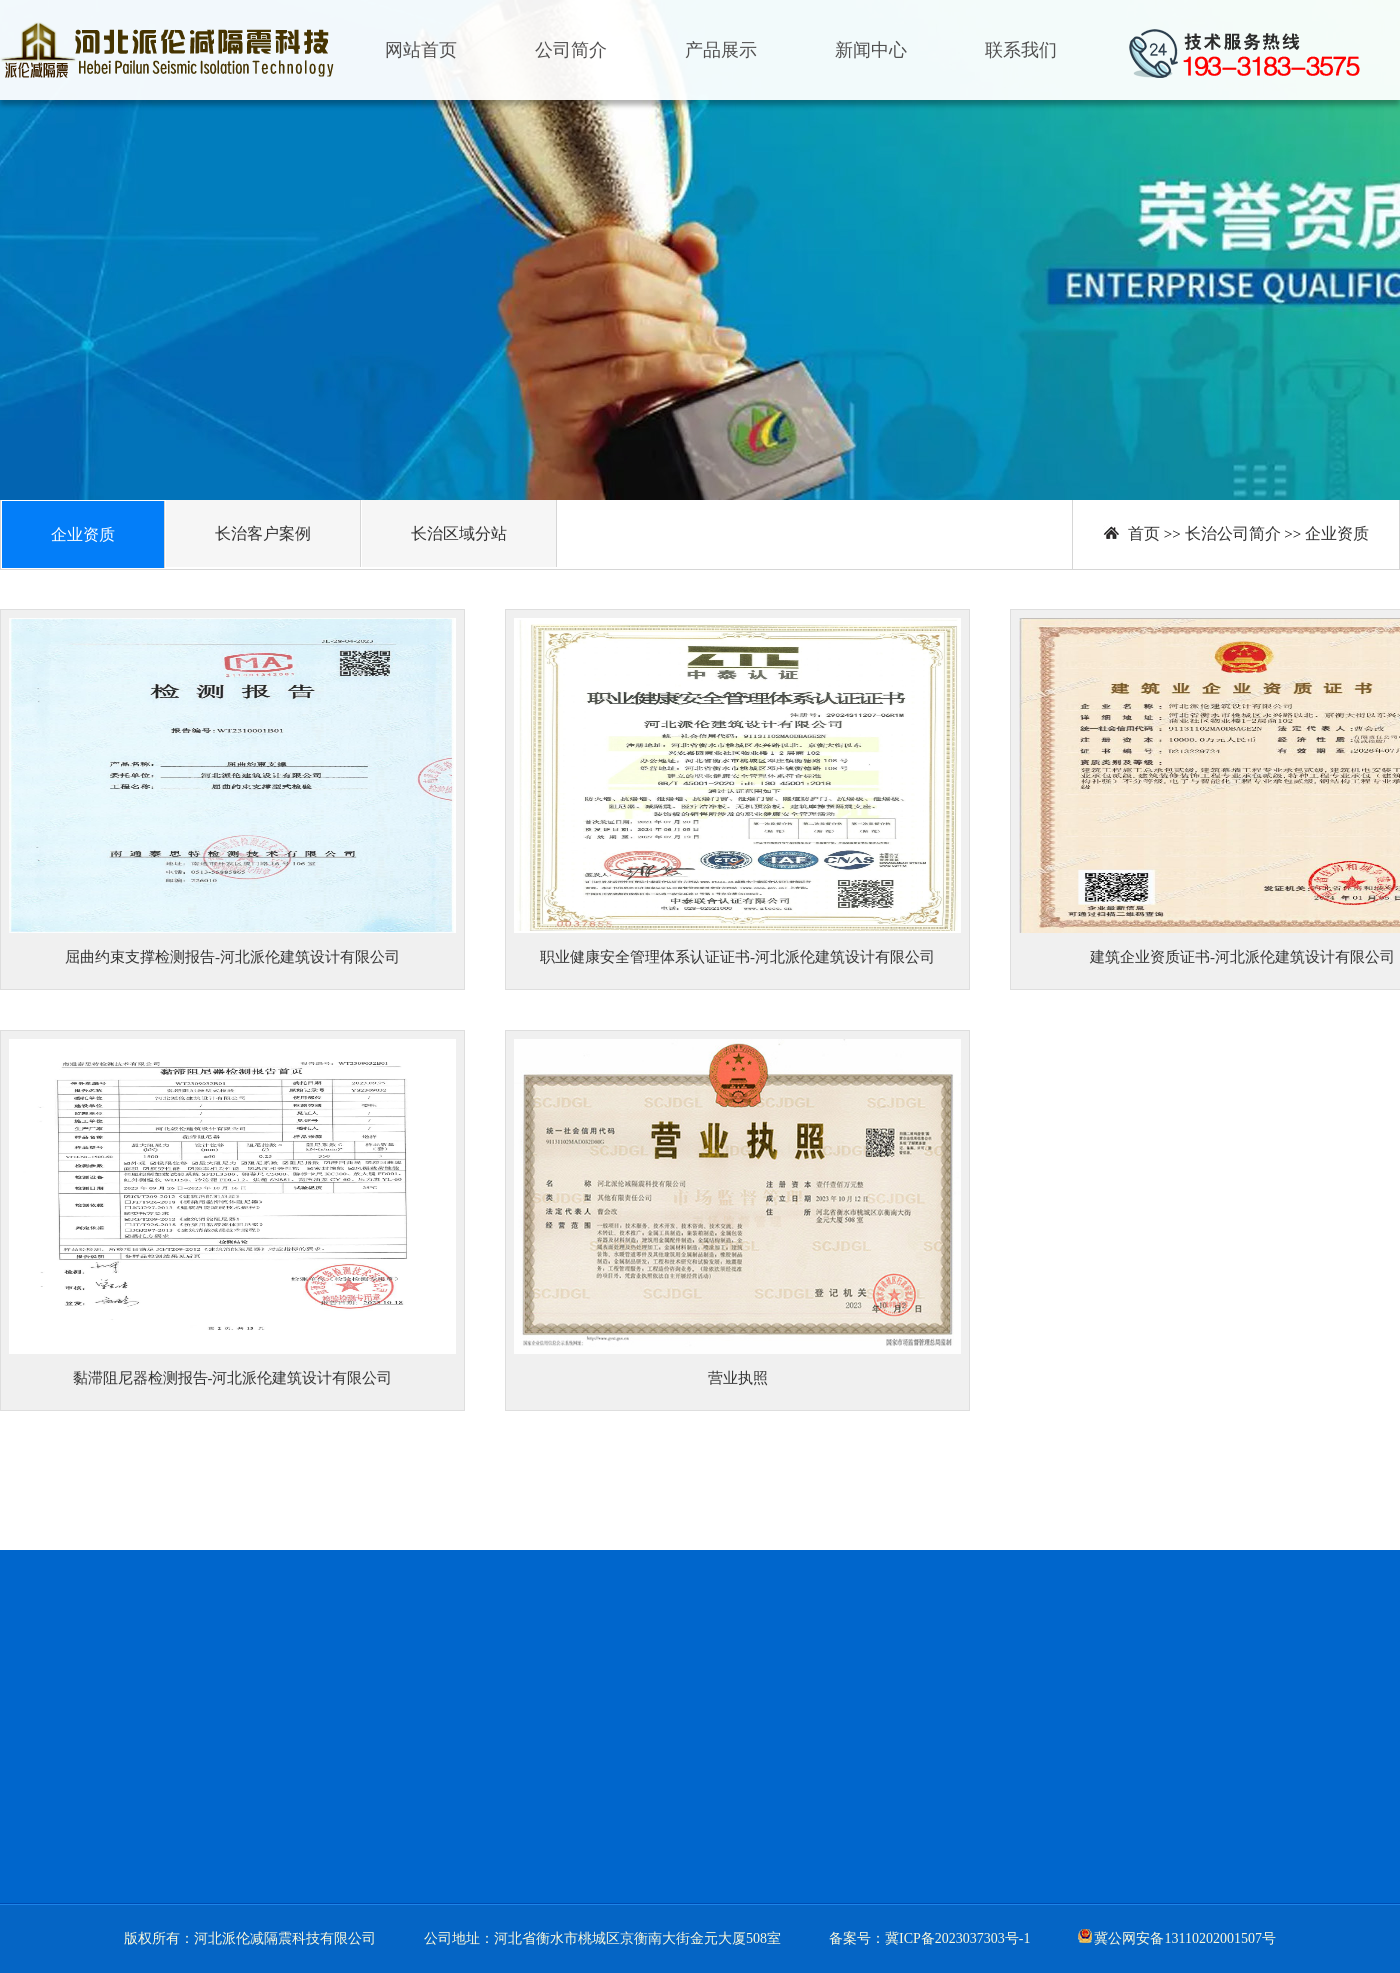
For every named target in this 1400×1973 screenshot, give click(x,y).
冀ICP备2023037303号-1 (957, 1938)
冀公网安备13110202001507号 (1184, 1938)
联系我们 (1021, 50)
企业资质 (1337, 533)
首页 (1144, 533)
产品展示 (721, 50)
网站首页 (421, 50)
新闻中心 (871, 50)
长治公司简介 (1233, 533)
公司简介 (571, 50)
